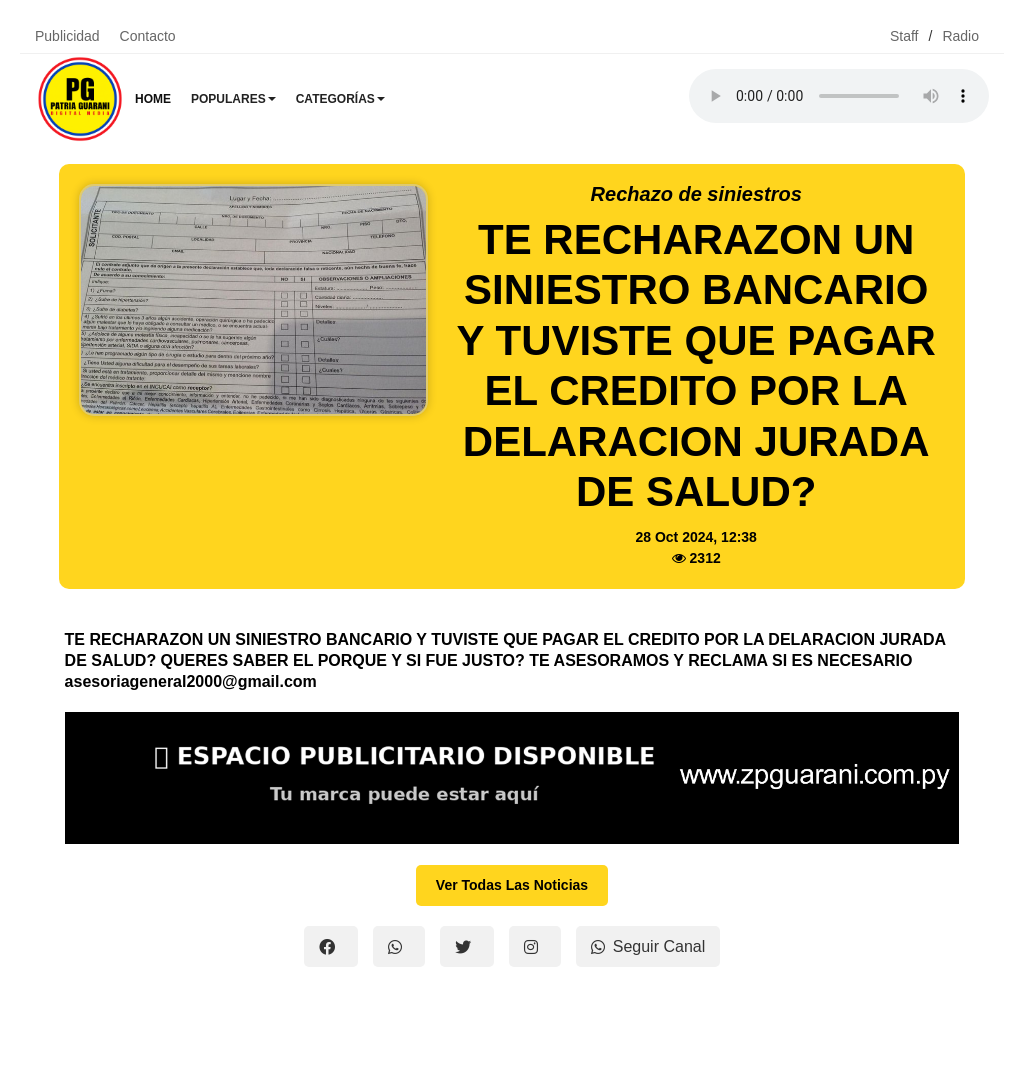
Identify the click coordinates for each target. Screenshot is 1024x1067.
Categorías (340, 99)
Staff (904, 36)
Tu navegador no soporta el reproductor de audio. (839, 96)
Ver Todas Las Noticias (512, 885)
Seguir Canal (648, 946)
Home (153, 99)
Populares (233, 99)
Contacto (148, 36)
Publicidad (67, 36)
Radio (960, 36)
